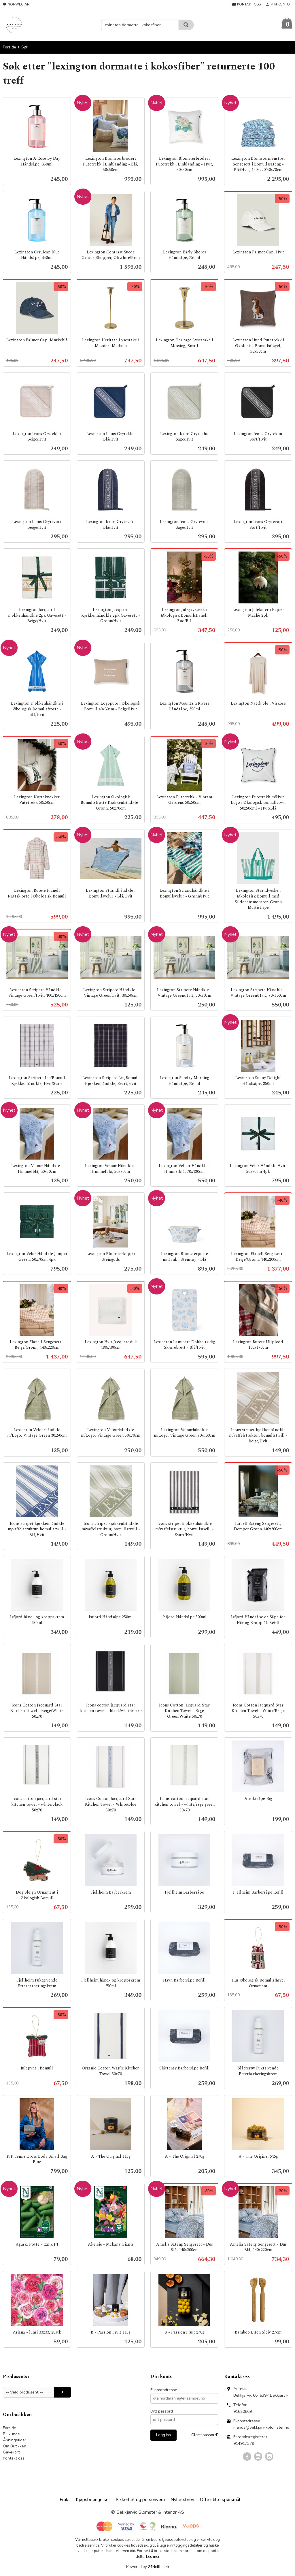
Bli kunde (11, 2434)
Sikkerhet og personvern (140, 2500)
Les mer (153, 2557)
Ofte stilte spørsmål (220, 2500)
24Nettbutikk (158, 2567)
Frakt (65, 2500)
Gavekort (11, 2452)
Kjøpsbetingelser (93, 2500)
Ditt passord (161, 2411)
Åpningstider (14, 2440)
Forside (9, 47)
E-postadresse (163, 2390)
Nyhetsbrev (182, 2500)
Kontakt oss (13, 2458)
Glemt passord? (204, 2435)
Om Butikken (14, 2446)
